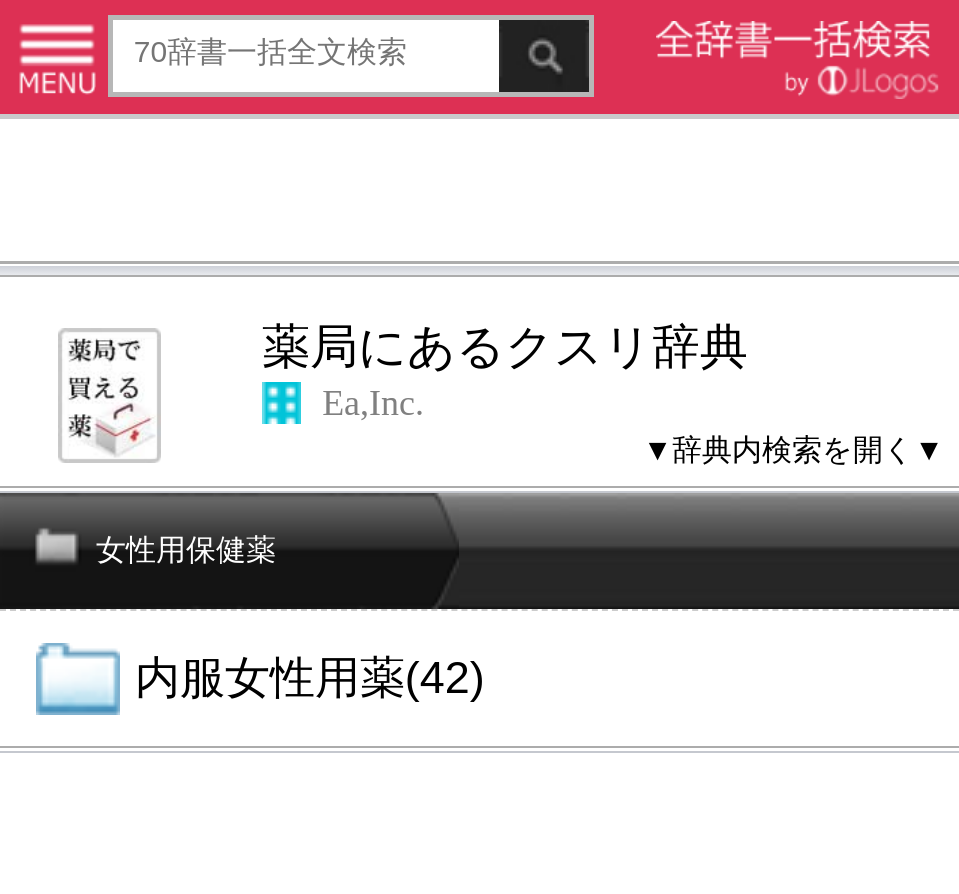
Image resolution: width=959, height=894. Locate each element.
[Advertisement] (479, 194)
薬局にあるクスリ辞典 (505, 346)
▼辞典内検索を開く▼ (793, 449)
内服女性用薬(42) (310, 677)
